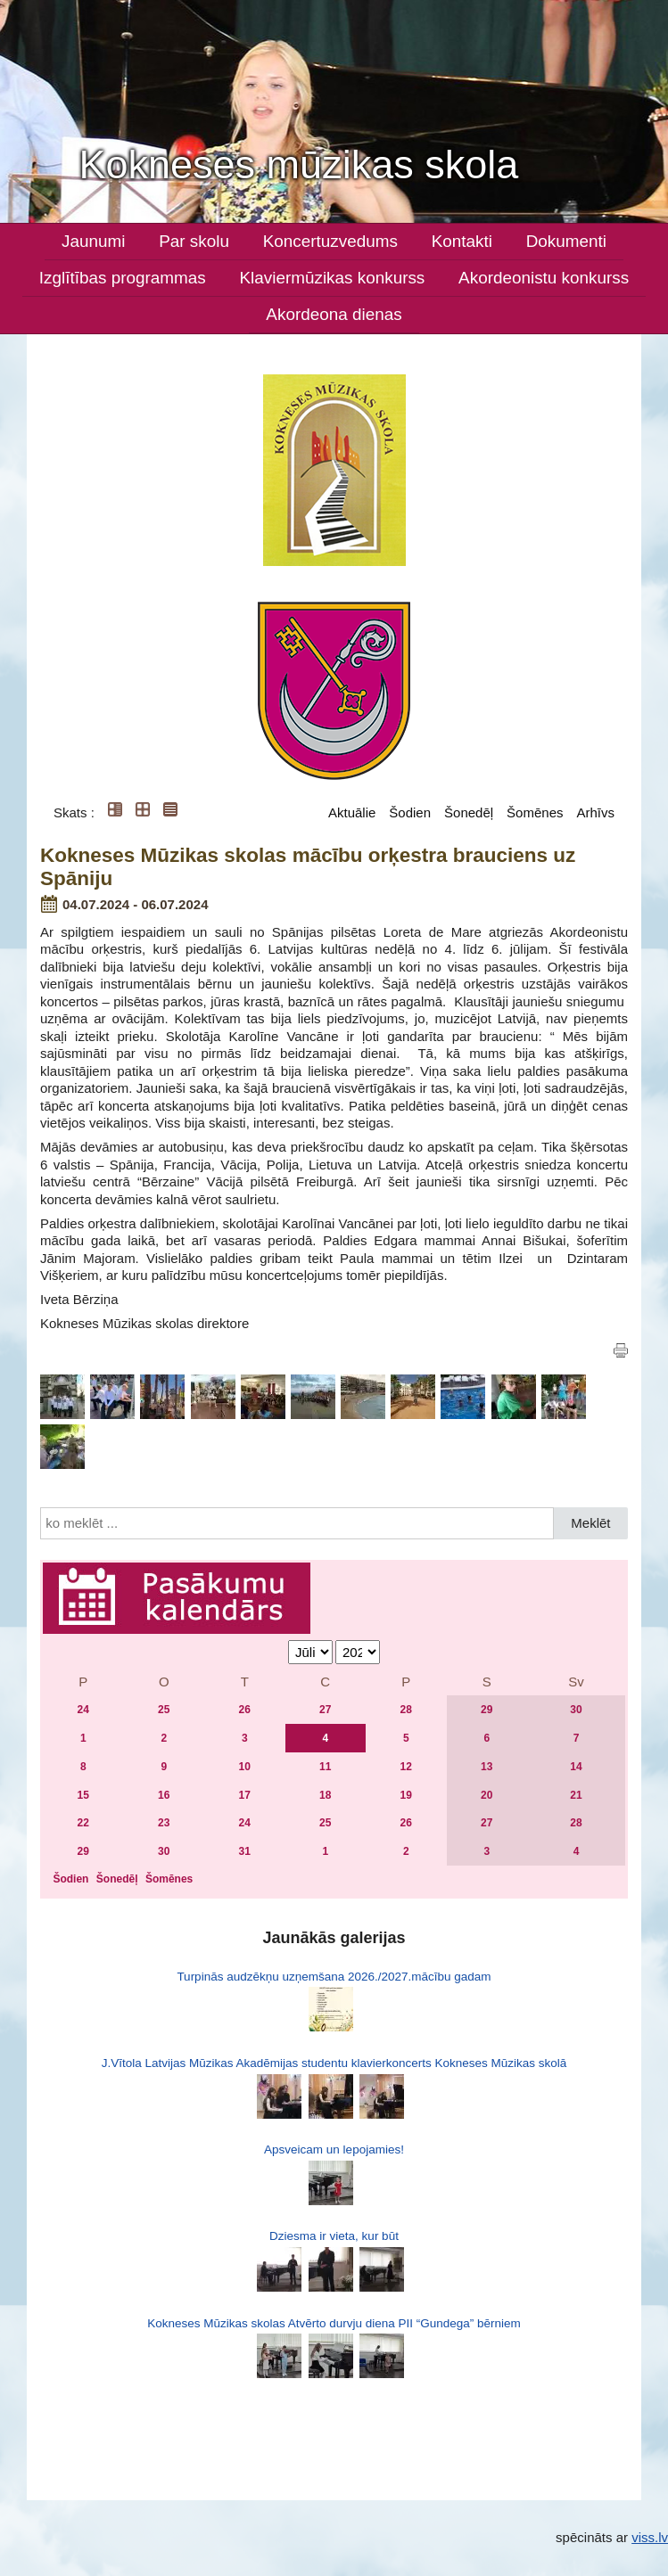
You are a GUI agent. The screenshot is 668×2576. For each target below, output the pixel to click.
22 (83, 1823)
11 (325, 1766)
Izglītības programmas (122, 277)
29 (486, 1709)
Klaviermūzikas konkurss (332, 277)
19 (406, 1795)
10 (245, 1766)
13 (486, 1766)
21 (575, 1795)
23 (163, 1823)
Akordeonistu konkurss (543, 277)
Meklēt (590, 1522)
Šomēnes (535, 812)
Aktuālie (351, 812)
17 (245, 1795)
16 (163, 1795)
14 (575, 1766)
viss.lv (649, 2537)
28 (406, 1709)
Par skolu (194, 241)
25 (163, 1709)
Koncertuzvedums (330, 241)
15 (83, 1795)
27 (325, 1709)
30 (575, 1709)
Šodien (410, 812)
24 (83, 1709)
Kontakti (462, 241)
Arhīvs (595, 812)
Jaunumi (93, 241)
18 (325, 1795)
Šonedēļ (468, 812)
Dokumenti (566, 241)
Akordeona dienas (333, 314)
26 (245, 1709)
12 (406, 1766)
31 (245, 1851)
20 (486, 1795)
